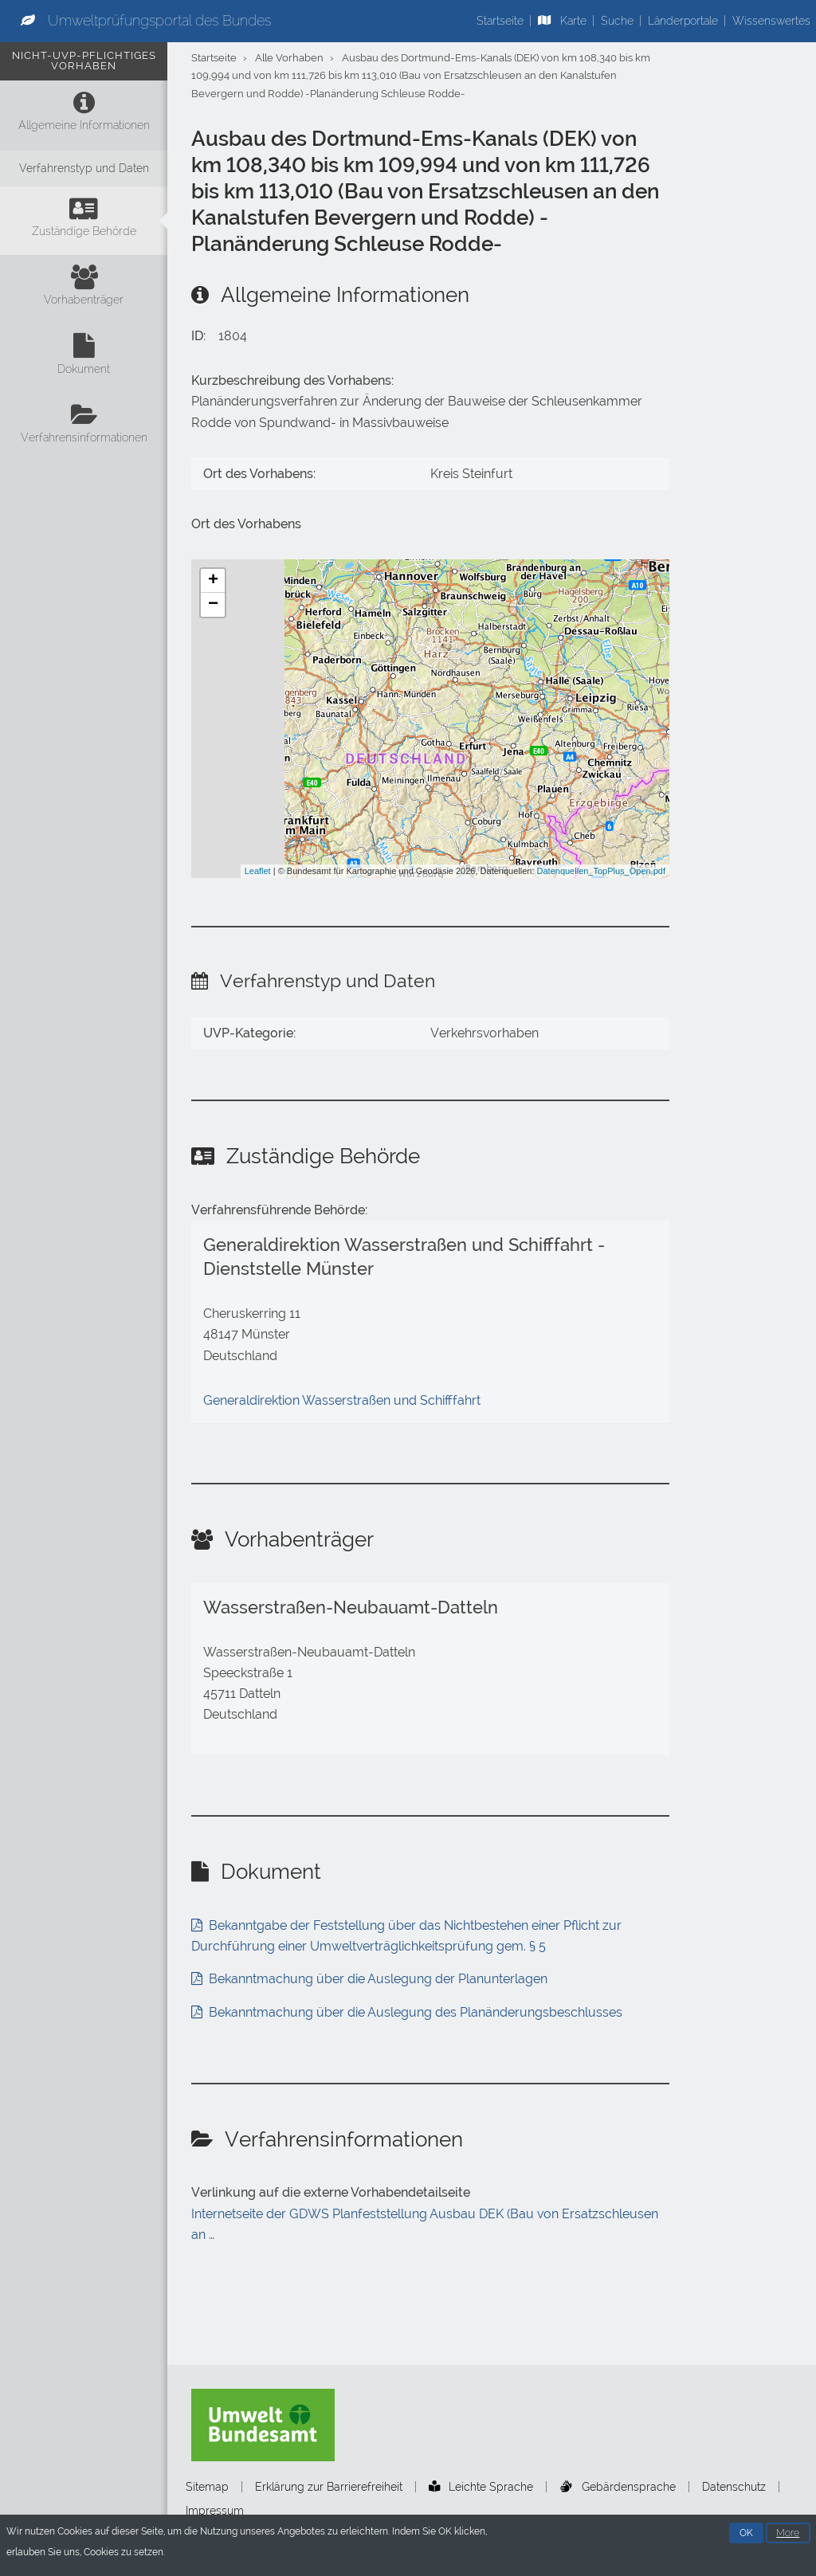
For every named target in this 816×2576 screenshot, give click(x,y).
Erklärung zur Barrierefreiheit (328, 2486)
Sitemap (207, 2486)
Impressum (215, 2510)
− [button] (213, 605)
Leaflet (258, 871)
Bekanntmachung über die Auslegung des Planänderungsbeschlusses (415, 2012)
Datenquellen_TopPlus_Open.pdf (601, 871)
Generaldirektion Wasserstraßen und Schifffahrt (342, 1400)
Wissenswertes (771, 20)
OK (746, 2535)
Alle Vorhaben (289, 58)
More (787, 2535)
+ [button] (213, 581)
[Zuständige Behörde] (83, 220)
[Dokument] (83, 357)
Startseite (500, 20)
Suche (617, 20)
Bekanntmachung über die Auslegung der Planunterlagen (378, 1978)
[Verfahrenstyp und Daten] (83, 168)
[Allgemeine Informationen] (83, 114)
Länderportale (683, 20)
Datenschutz (734, 2486)
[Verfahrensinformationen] (83, 427)
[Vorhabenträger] (83, 289)
